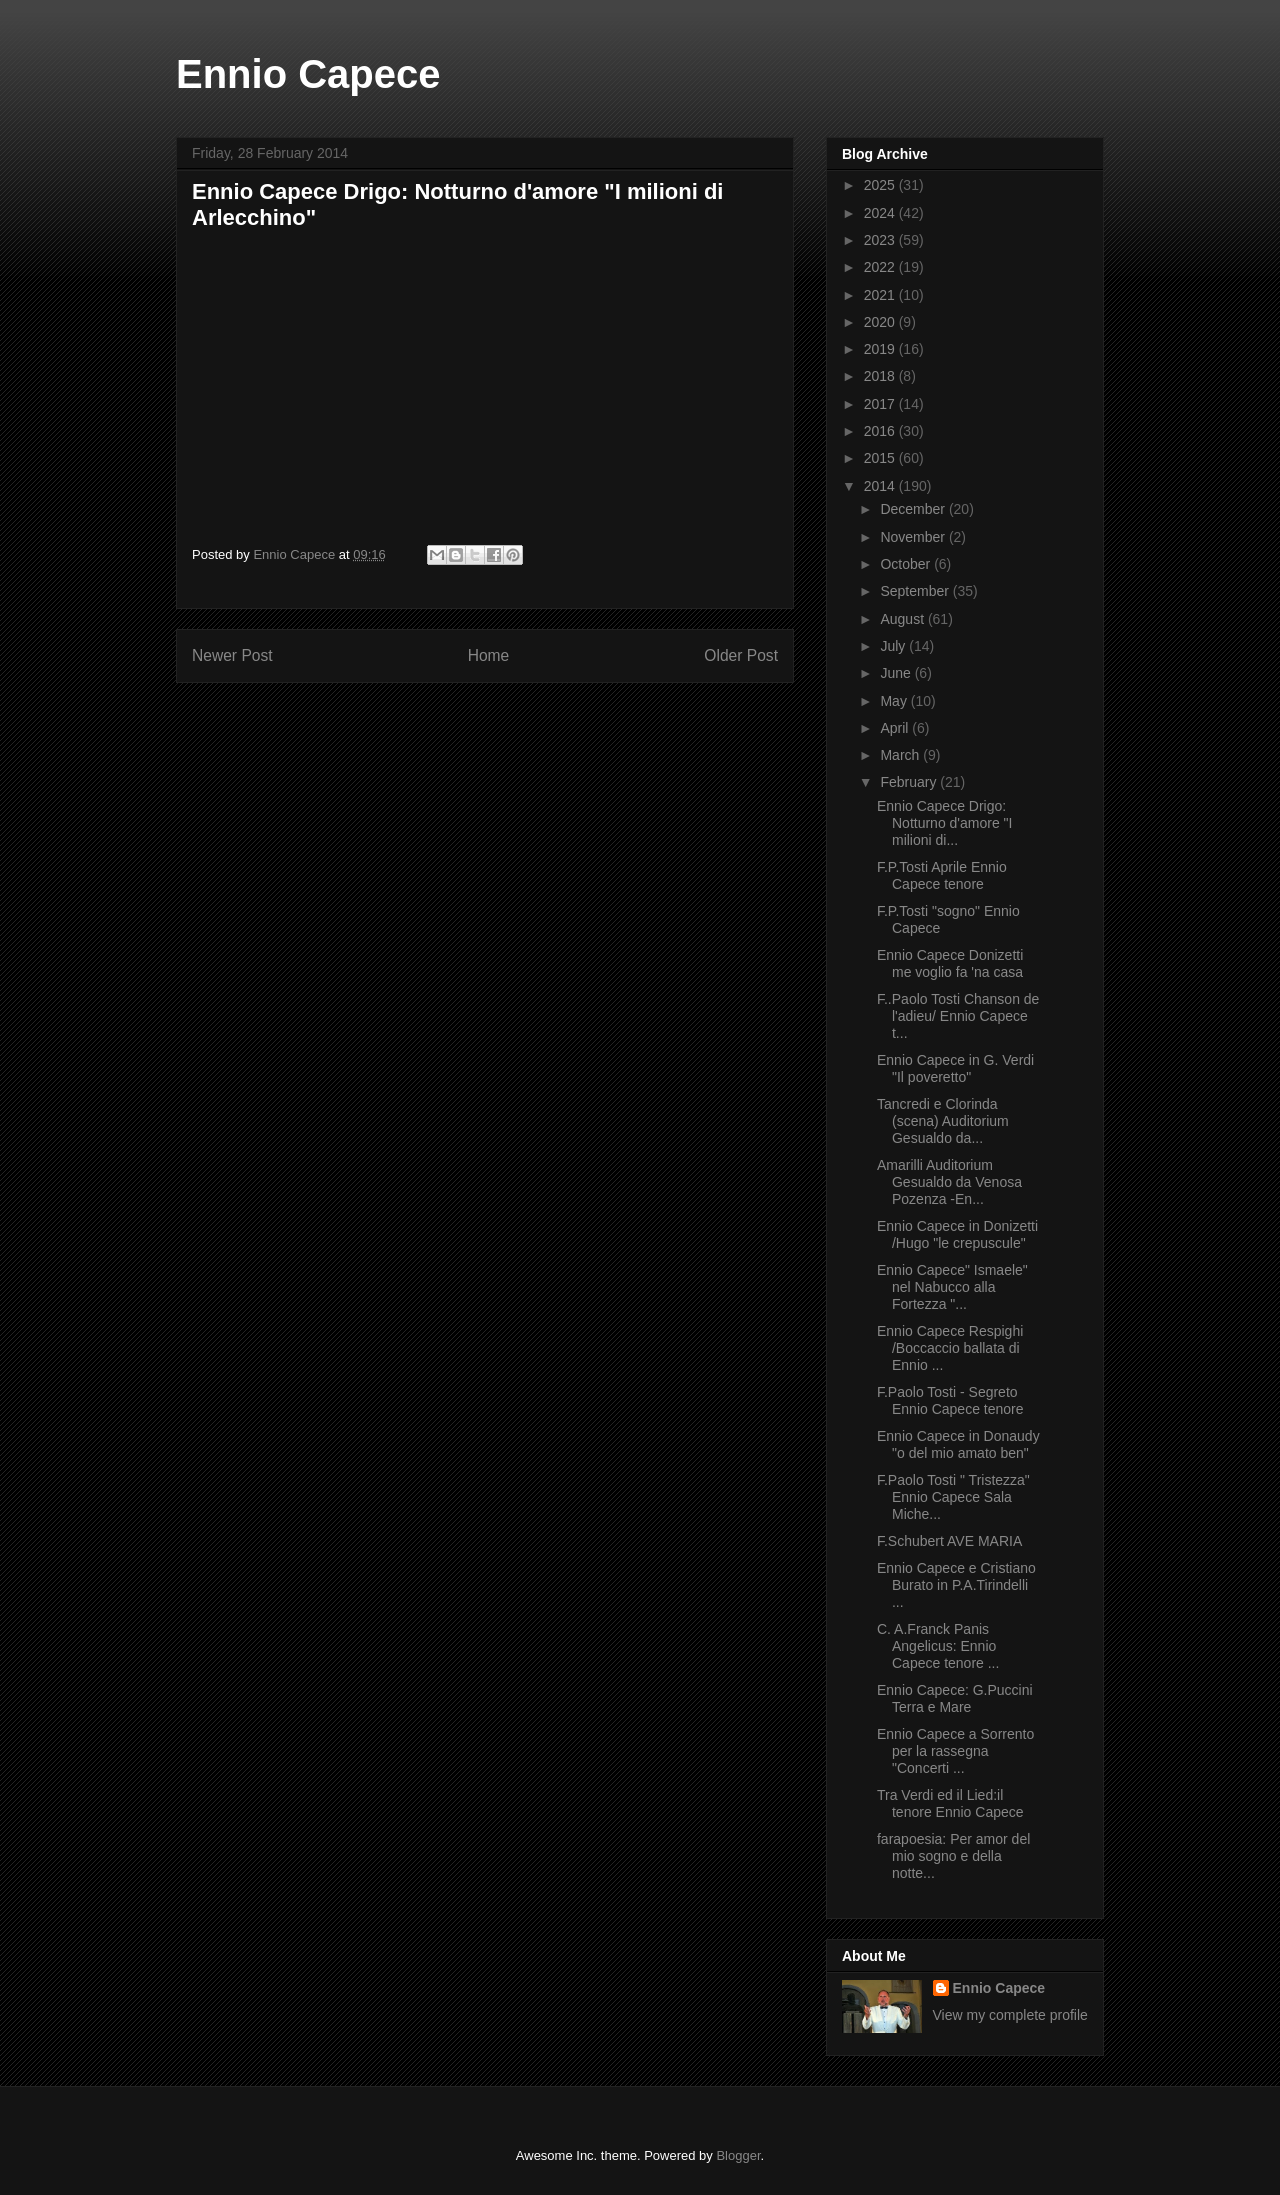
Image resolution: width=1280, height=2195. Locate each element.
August (903, 619)
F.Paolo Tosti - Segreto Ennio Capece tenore (950, 1400)
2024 (881, 213)
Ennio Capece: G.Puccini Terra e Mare (955, 1698)
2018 (881, 376)
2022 (881, 267)
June (897, 673)
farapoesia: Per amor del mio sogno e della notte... (953, 1856)
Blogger (738, 2155)
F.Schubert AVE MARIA (949, 1541)
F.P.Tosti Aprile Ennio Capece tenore (942, 875)
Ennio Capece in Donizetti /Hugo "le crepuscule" (957, 1234)
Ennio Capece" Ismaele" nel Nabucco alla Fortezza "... (952, 1287)
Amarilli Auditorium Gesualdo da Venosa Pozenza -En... (949, 1182)
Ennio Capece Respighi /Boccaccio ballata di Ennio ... (950, 1348)
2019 (881, 349)
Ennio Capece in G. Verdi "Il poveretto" (955, 1068)
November (914, 537)
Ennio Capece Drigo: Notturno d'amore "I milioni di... (944, 823)
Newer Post (232, 655)
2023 (881, 240)
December (914, 509)
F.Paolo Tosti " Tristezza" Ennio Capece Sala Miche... (953, 1497)
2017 (881, 404)
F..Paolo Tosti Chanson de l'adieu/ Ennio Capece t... (958, 1016)
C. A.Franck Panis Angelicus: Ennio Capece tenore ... (938, 1646)
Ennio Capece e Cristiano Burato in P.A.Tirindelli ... (956, 1585)
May (895, 701)
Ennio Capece (308, 74)
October (907, 564)
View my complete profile (1010, 2015)
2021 (881, 295)
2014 (881, 486)
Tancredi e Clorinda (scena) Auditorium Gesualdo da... (943, 1121)
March (901, 755)
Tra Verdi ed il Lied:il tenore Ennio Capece (950, 1803)
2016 (881, 431)
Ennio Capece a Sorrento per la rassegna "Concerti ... (955, 1751)
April (896, 728)
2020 (881, 322)
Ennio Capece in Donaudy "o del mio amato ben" (958, 1444)
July (894, 646)
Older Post (741, 655)
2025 (881, 185)
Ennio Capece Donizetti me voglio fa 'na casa (950, 963)
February (910, 782)
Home (489, 655)
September (916, 591)
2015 (881, 458)
